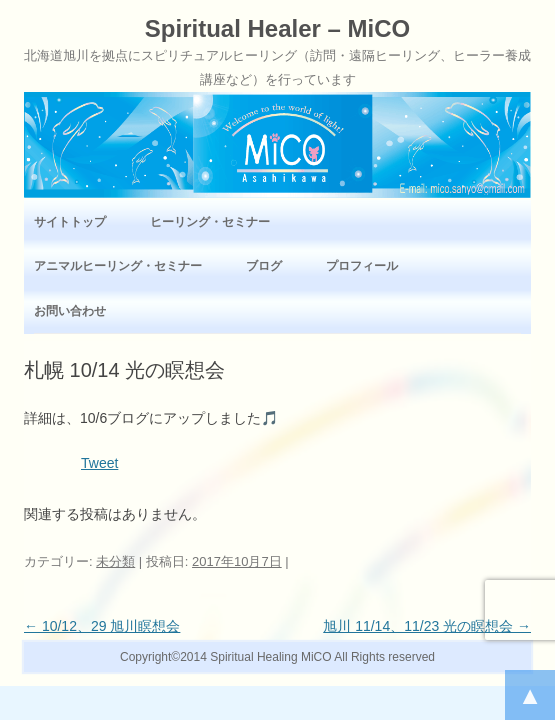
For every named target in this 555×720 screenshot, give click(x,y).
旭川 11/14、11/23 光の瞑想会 (427, 626)
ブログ (264, 266)
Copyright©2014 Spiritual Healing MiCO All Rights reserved (277, 657)
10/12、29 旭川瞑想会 (102, 626)
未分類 (115, 561)
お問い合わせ (70, 311)
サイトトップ (70, 222)
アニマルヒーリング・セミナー (118, 266)
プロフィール (362, 266)
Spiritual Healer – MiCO (277, 29)
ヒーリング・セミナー (210, 222)
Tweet (99, 463)
